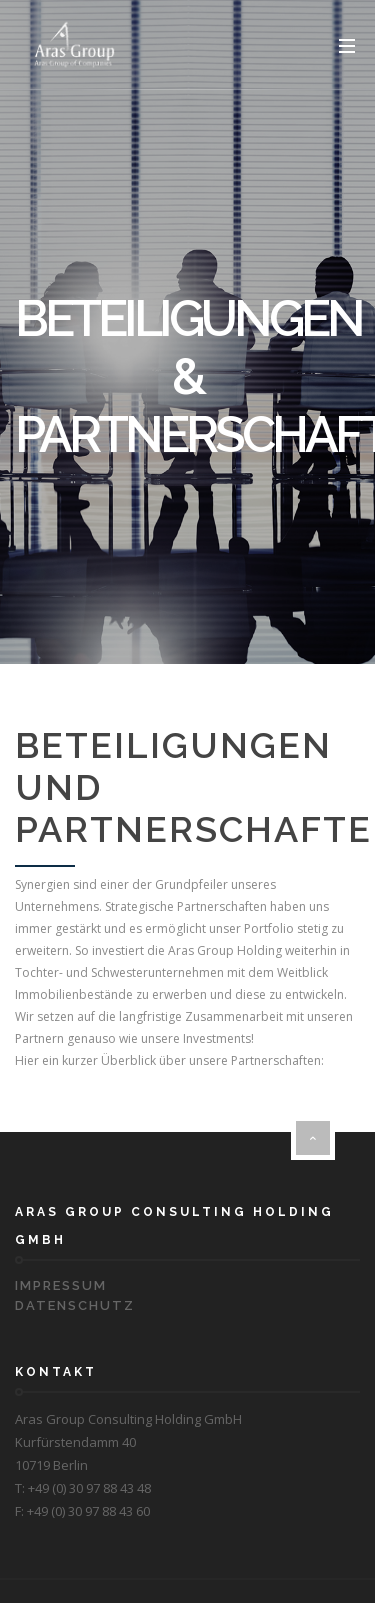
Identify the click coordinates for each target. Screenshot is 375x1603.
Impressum (61, 1285)
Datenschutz (75, 1305)
